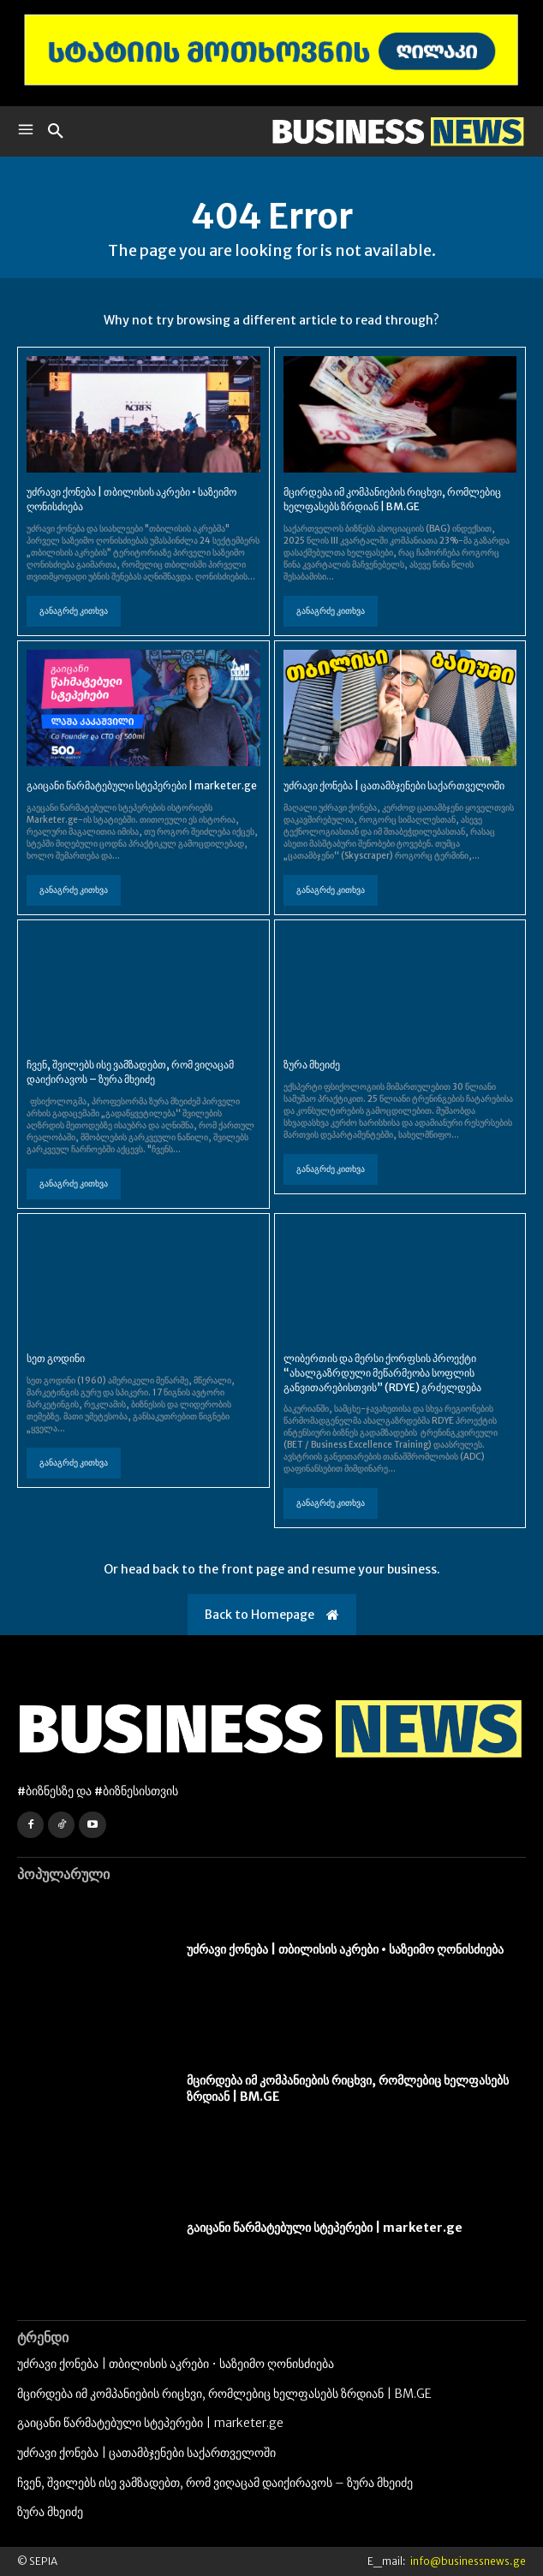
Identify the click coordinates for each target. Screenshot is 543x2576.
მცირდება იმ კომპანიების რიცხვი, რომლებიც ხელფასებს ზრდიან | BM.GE (392, 499)
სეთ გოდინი (56, 1358)
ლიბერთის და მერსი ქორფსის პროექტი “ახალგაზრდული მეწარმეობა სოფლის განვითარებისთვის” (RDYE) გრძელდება (382, 1373)
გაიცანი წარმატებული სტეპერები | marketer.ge (142, 785)
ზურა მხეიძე (311, 1064)
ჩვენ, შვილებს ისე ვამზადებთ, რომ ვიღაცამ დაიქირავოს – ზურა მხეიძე (130, 1072)
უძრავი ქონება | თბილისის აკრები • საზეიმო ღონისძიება (345, 1949)
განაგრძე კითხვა (73, 610)
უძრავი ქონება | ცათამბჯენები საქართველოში (393, 785)
